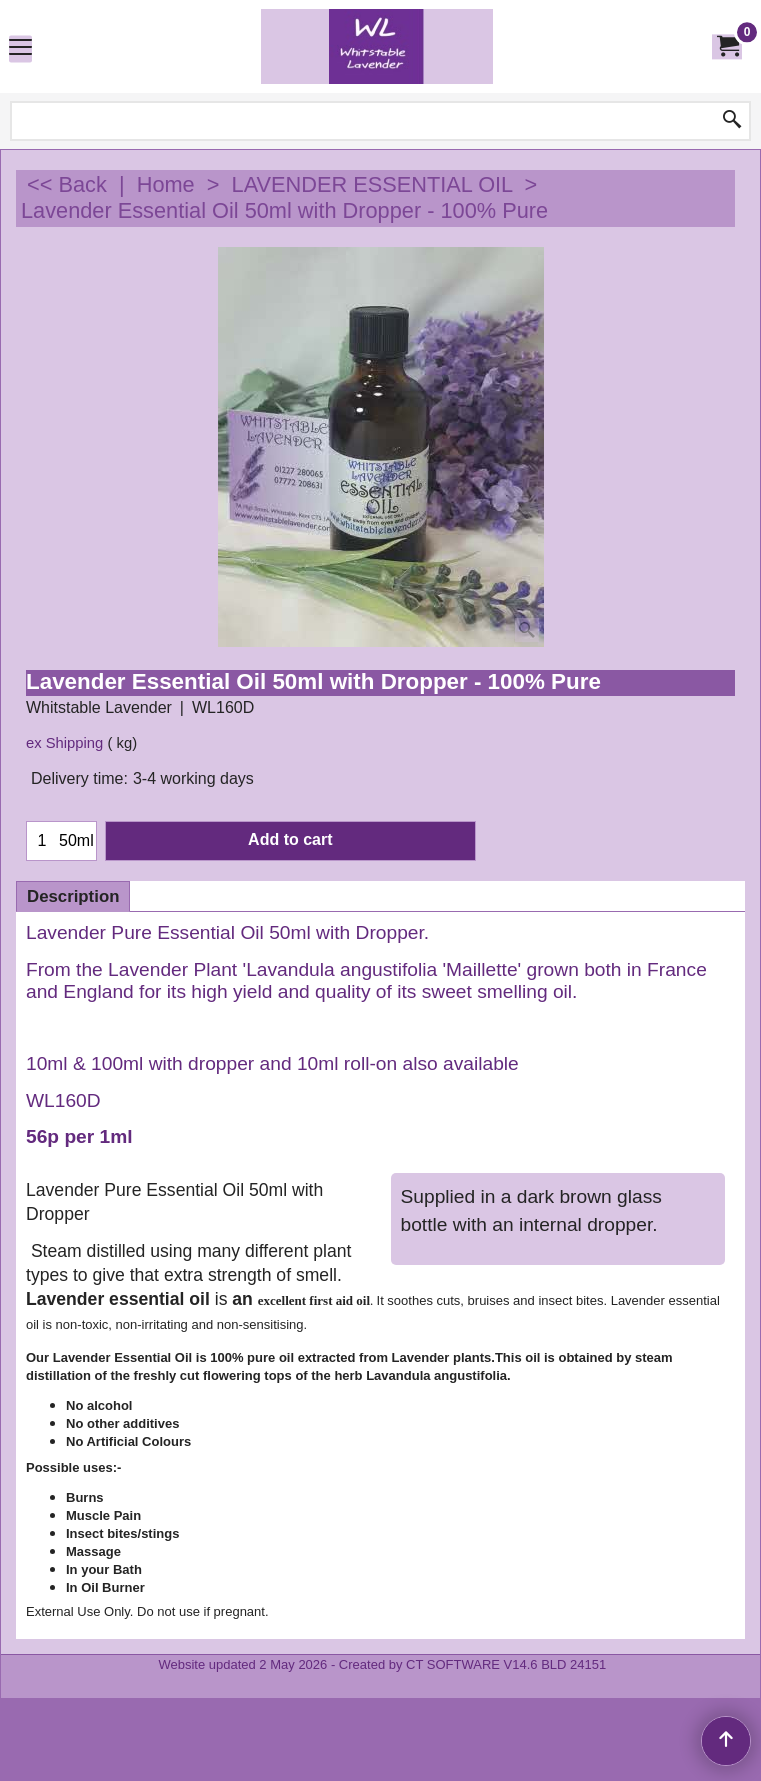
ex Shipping (64, 743)
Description (73, 896)
